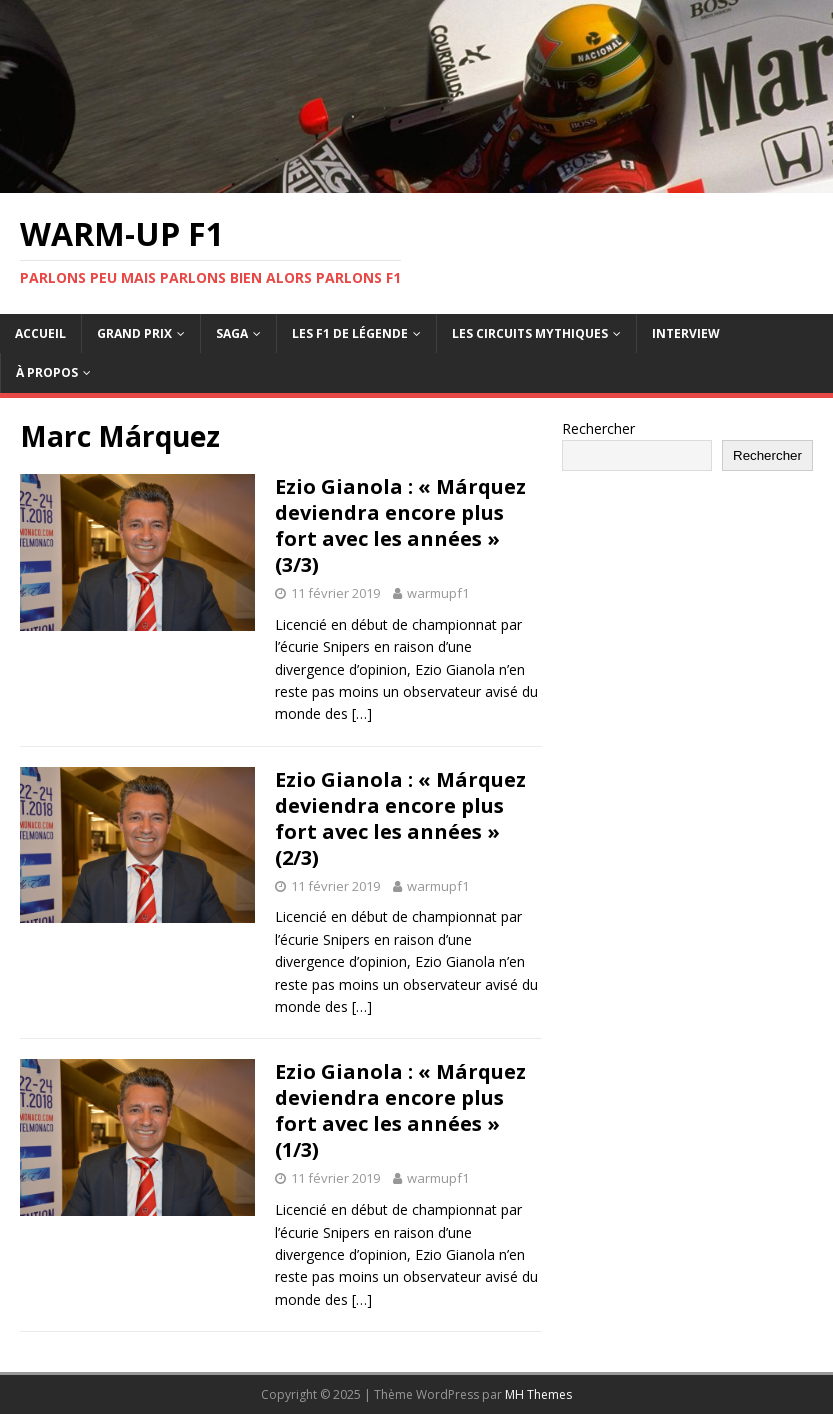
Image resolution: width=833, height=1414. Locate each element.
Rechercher (598, 428)
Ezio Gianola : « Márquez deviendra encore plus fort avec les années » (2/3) (400, 818)
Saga (232, 333)
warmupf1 (438, 593)
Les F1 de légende (350, 333)
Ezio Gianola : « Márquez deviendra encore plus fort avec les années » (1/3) (400, 1110)
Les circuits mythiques (530, 333)
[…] (362, 713)
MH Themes (538, 1394)
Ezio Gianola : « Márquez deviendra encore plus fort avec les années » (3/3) (400, 525)
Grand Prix (134, 333)
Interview (686, 333)
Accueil (40, 333)
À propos (47, 372)
